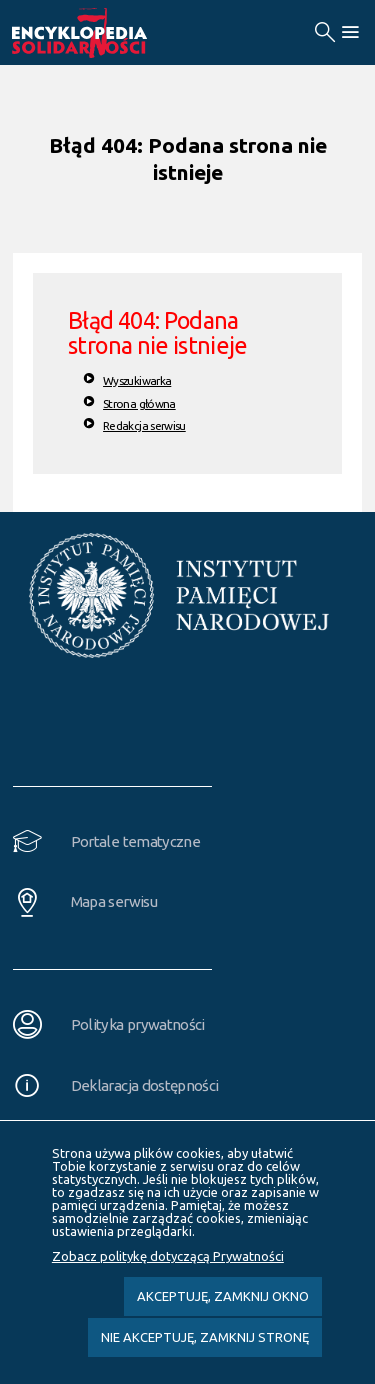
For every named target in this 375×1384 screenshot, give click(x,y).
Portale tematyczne (135, 841)
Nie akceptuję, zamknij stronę (205, 1337)
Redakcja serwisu (144, 425)
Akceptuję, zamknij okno (223, 1296)
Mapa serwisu (114, 901)
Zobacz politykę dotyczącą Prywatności (168, 1256)
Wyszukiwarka (137, 380)
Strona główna (139, 403)
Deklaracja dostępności (145, 1085)
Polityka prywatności (138, 1024)
